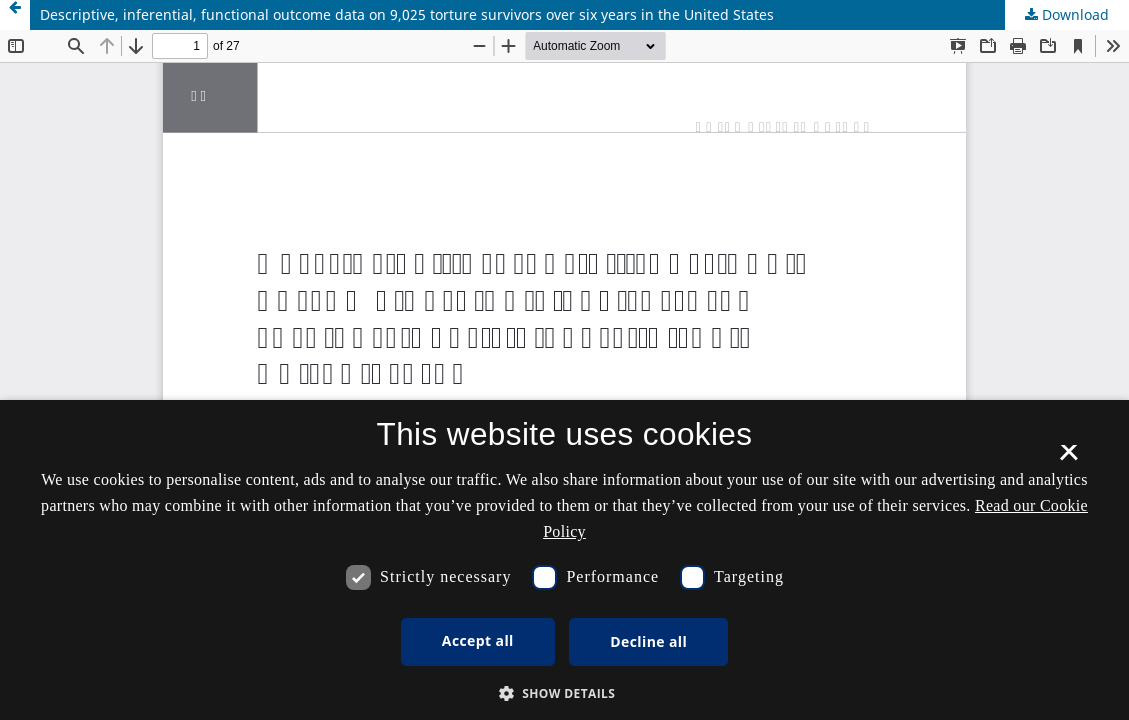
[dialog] (564, 560)
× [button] (1068, 459)
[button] (565, 693)
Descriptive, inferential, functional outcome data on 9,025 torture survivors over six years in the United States (407, 14)
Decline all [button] (648, 641)
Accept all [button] (478, 640)
